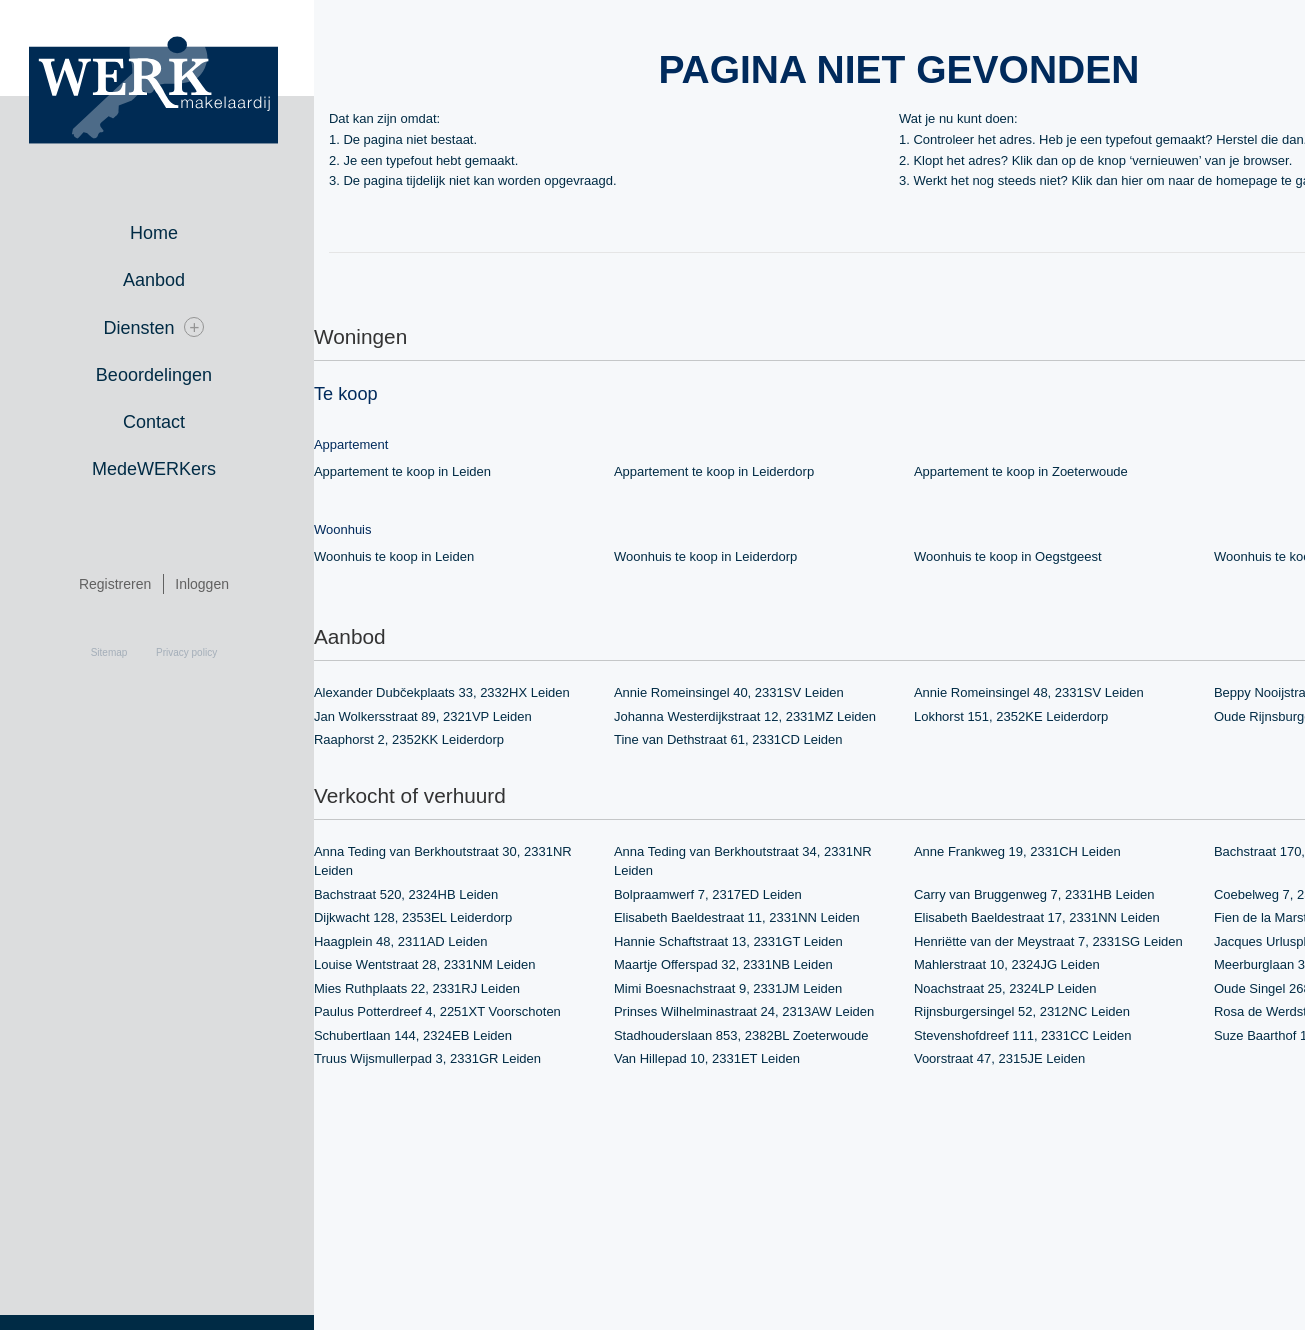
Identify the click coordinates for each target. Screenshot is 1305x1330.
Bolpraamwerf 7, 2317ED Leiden (714, 894)
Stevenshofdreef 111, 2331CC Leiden (1029, 1035)
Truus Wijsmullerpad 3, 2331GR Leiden (433, 1058)
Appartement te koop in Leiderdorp (720, 471)
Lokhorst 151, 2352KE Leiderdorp (1017, 716)
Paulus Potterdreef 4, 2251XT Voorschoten (443, 1011)
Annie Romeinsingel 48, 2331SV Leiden (1035, 692)
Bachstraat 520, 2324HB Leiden (412, 894)
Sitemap (115, 652)
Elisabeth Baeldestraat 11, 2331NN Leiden (743, 917)
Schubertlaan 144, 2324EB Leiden (419, 1035)
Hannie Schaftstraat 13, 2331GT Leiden (734, 941)
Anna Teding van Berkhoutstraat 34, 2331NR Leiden (749, 861)
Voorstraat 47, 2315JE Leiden (1005, 1058)
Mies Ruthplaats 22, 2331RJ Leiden (423, 988)
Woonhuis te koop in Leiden (400, 556)
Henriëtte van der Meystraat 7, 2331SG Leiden (1054, 941)
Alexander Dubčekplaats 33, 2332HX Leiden (448, 692)
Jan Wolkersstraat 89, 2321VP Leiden (429, 716)
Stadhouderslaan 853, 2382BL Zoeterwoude (747, 1035)
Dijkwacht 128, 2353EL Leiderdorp (419, 917)
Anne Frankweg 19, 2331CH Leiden (1023, 851)
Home (160, 233)
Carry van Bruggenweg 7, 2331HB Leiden (1040, 894)
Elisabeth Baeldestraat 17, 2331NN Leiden (1043, 917)
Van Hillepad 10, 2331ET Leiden (713, 1058)
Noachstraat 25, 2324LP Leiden (1011, 988)
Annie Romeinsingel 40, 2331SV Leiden (735, 692)
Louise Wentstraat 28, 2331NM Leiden (431, 964)
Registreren (121, 584)
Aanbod (160, 280)
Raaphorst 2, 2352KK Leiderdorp (415, 739)
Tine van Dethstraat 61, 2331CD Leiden (734, 739)
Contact (160, 422)
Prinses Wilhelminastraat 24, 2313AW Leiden (750, 1011)
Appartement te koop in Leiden (408, 471)
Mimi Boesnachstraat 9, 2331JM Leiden (734, 988)
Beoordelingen (160, 375)
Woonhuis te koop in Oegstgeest (1014, 556)
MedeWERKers (160, 469)
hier (1138, 180)
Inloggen (208, 584)
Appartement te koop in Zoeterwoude (1027, 471)
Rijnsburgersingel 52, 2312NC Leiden (1028, 1011)
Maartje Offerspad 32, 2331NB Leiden (729, 964)
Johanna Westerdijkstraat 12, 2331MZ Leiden (751, 716)
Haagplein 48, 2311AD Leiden (406, 941)
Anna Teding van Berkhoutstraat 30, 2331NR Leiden (449, 861)
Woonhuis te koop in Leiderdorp (711, 556)
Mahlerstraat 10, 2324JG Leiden (1013, 964)
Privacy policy (192, 652)
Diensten (159, 327)
